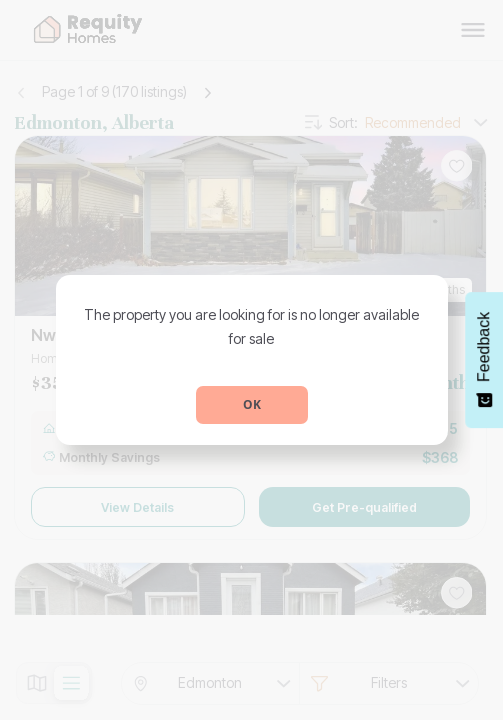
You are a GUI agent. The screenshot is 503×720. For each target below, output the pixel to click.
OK (252, 404)
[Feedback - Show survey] (484, 360)
